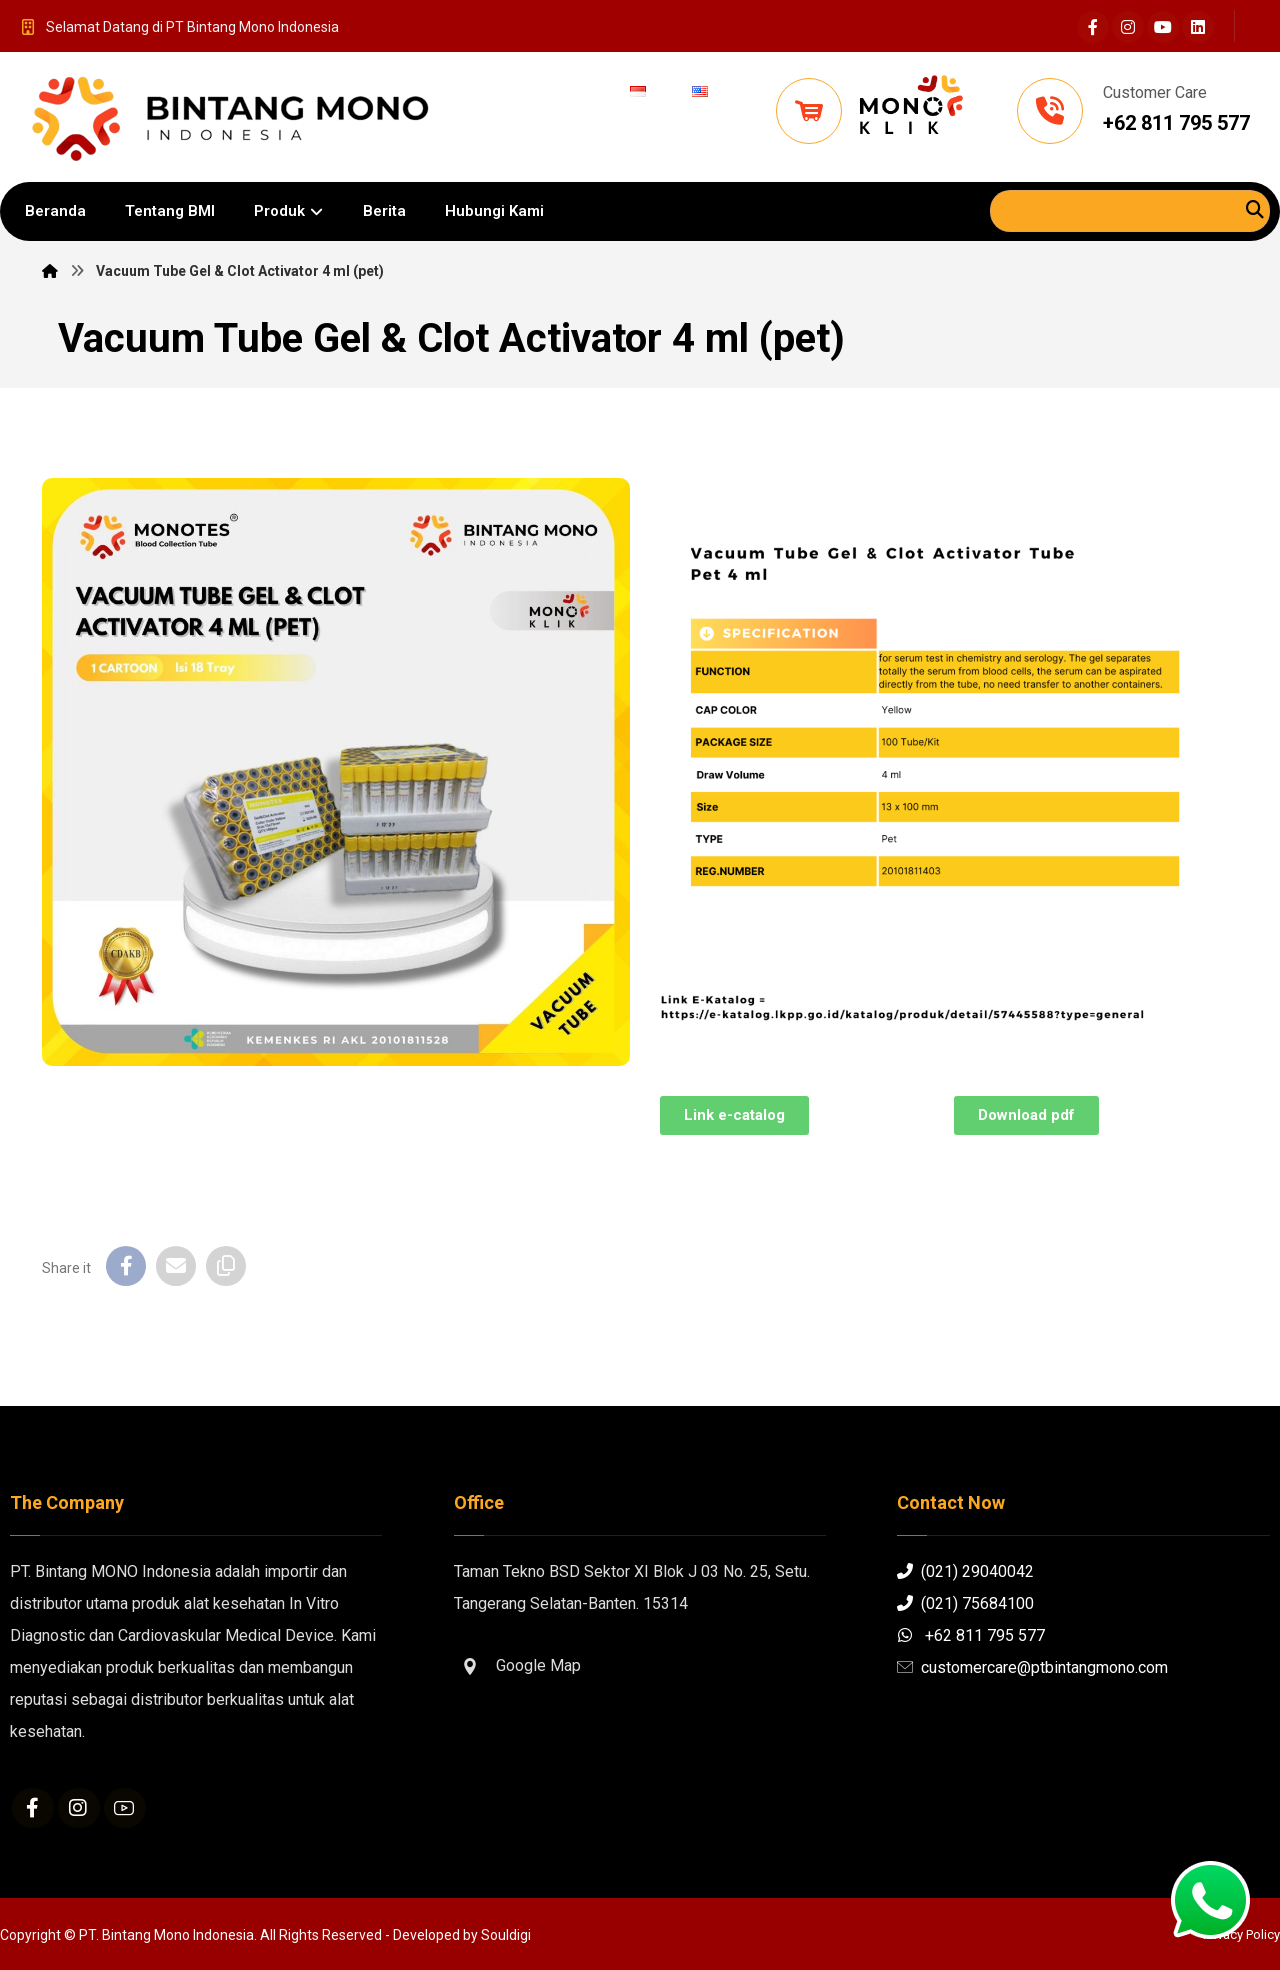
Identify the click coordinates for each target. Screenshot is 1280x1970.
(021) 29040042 (965, 1571)
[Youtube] (1163, 27)
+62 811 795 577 (971, 1635)
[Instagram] (1128, 27)
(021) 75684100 (965, 1603)
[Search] (1255, 209)
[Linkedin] (1198, 27)
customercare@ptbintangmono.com (1032, 1667)
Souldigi (506, 1935)
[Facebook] (1093, 27)
